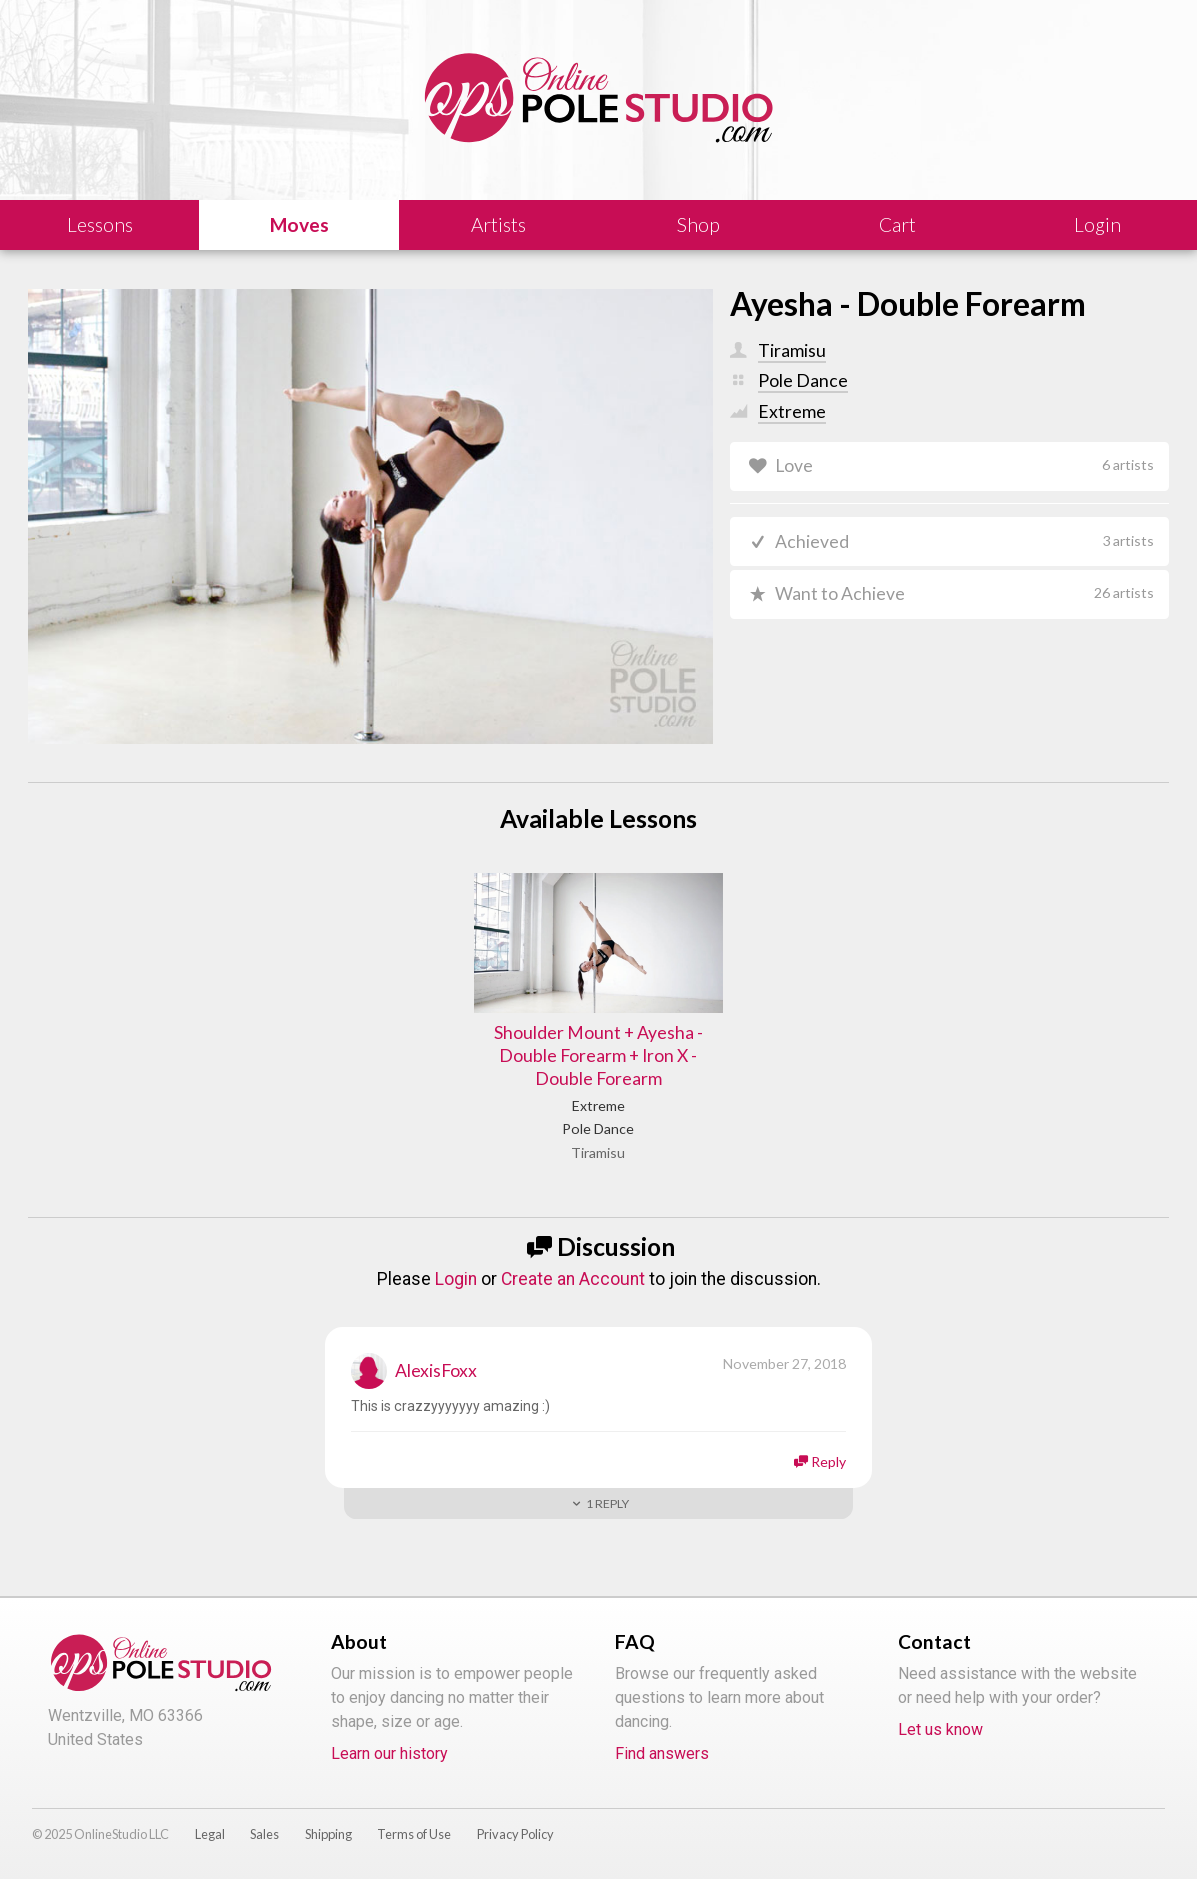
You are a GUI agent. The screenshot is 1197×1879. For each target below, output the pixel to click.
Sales (264, 1834)
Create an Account (573, 1279)
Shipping (328, 1834)
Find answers (662, 1753)
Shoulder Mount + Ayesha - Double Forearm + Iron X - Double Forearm (598, 1055)
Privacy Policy (515, 1834)
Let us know (940, 1729)
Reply (828, 1461)
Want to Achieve (964, 593)
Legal (210, 1834)
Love (964, 465)
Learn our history (389, 1753)
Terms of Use (414, 1834)
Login (456, 1279)
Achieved (964, 541)
